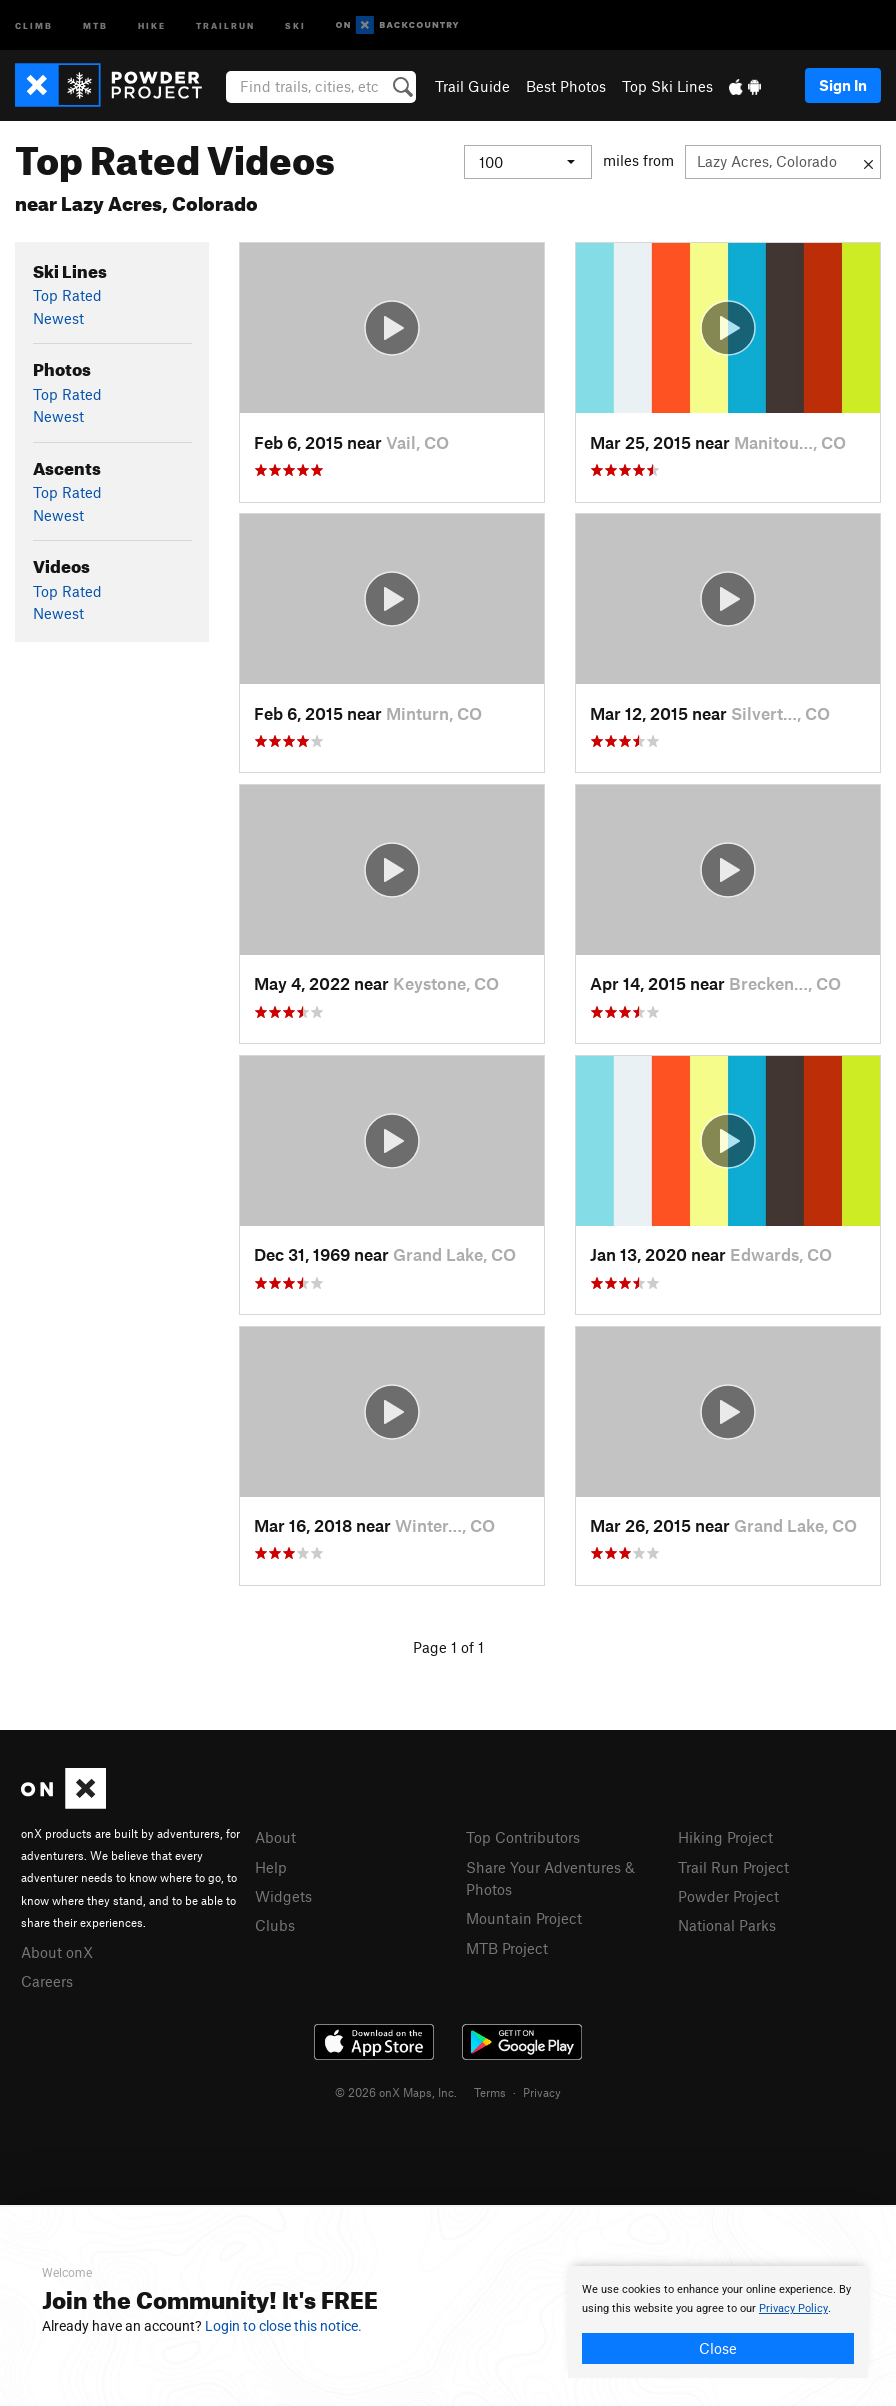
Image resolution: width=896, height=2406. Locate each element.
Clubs (275, 1925)
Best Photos (566, 86)
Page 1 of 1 (448, 1647)
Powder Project (728, 1896)
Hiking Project (725, 1837)
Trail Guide (472, 86)
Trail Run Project (733, 1867)
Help (271, 1867)
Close (718, 2348)
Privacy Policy (793, 2308)
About (275, 1837)
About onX (57, 1952)
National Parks (727, 1925)
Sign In (843, 85)
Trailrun (225, 24)
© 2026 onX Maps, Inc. (396, 2092)
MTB (95, 24)
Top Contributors (523, 1837)
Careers (47, 1981)
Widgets (283, 1896)
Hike (152, 24)
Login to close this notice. (283, 2326)
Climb (34, 24)
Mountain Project (524, 1918)
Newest (58, 318)
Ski (295, 24)
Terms (490, 2092)
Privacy (542, 2092)
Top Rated (67, 295)
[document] (718, 2322)
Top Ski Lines (667, 86)
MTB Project (507, 1948)
